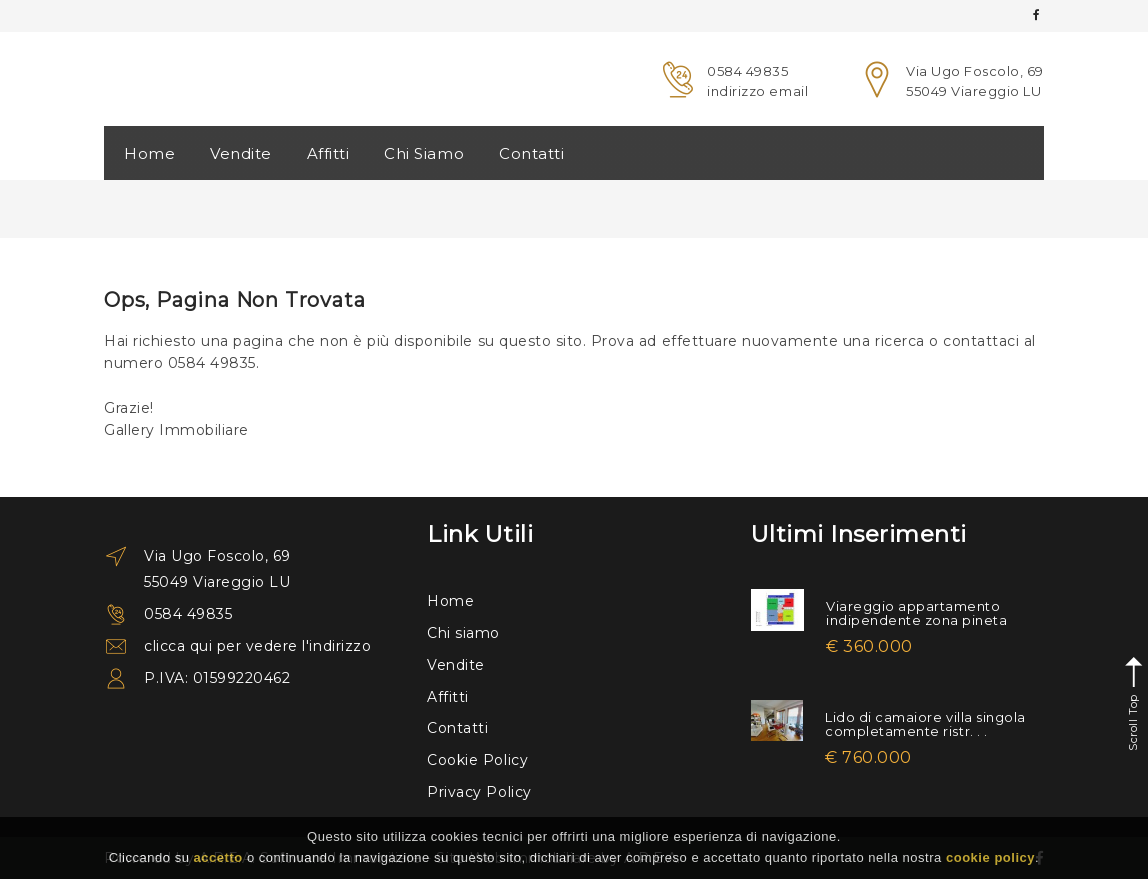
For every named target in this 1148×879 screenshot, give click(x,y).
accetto (218, 857)
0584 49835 (747, 71)
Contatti (531, 153)
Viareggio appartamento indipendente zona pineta (916, 613)
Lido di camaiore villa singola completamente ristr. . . (925, 724)
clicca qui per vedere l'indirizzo (257, 646)
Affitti (328, 153)
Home (149, 153)
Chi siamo (463, 633)
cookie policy (990, 857)
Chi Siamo (424, 153)
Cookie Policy (477, 760)
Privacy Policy (479, 792)
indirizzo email (757, 91)
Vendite (241, 153)
